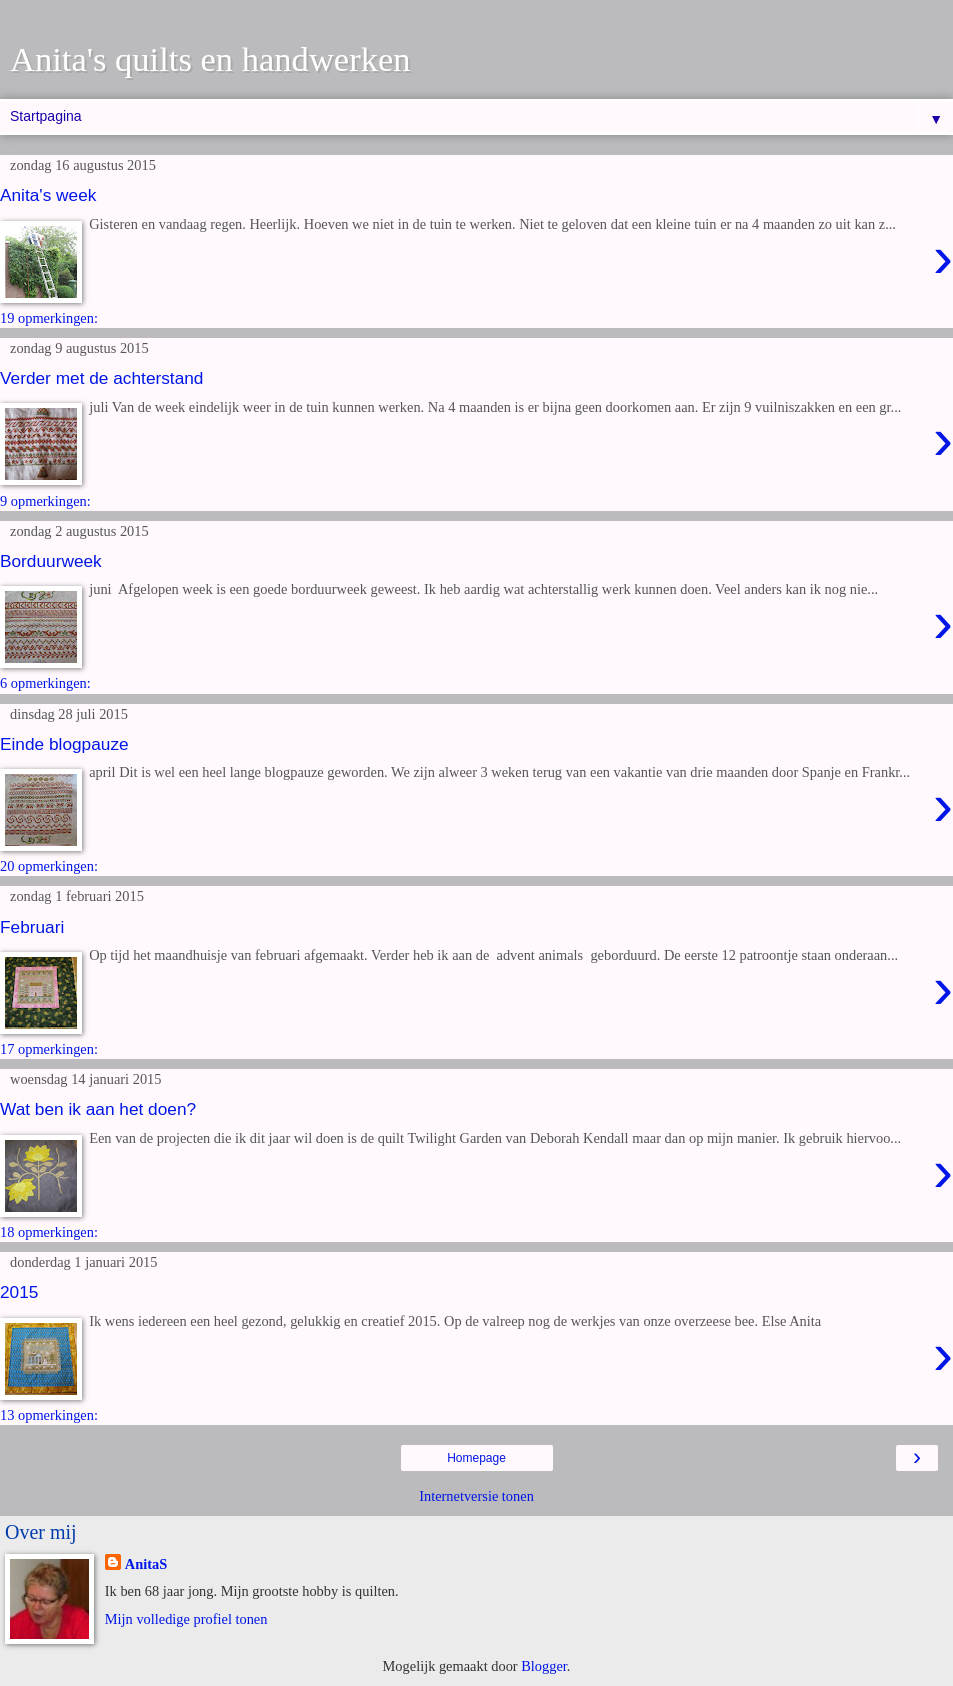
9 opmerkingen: (45, 501)
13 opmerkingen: (49, 1415)
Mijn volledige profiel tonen (186, 1619)
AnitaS (146, 1564)
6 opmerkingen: (45, 683)
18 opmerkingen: (49, 1232)
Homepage (476, 1458)
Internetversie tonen (476, 1496)
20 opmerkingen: (49, 866)
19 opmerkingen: (49, 318)
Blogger (544, 1666)
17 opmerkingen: (49, 1049)
